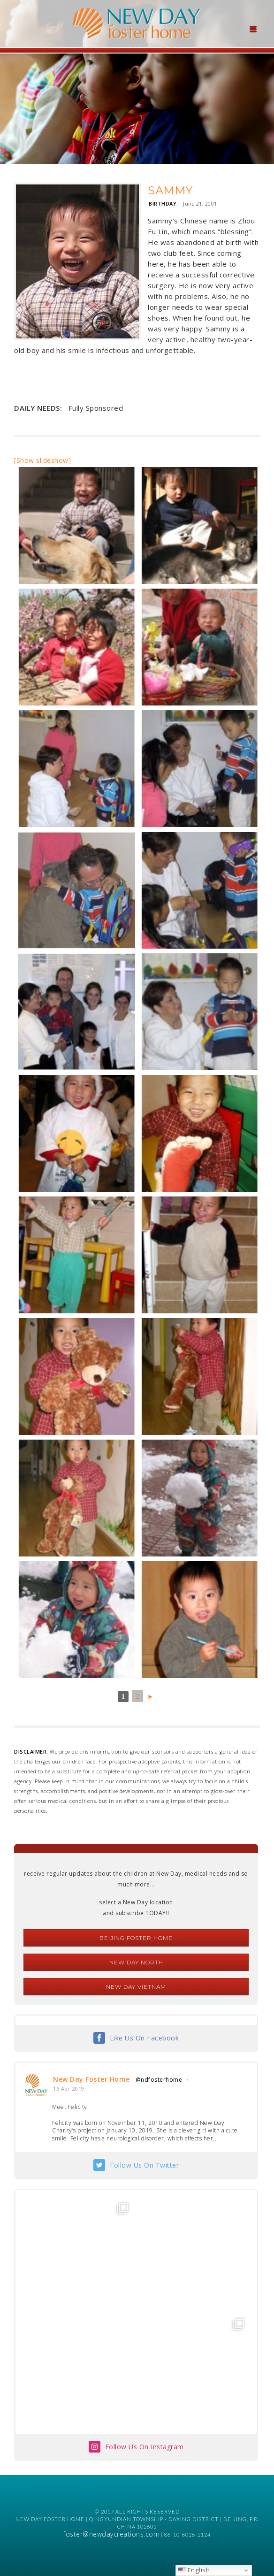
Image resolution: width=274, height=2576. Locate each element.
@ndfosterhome (159, 2080)
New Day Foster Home (91, 2079)
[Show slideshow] (42, 460)
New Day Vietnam (136, 1986)
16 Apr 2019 (68, 2088)
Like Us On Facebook (144, 2037)
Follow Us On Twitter (144, 2165)
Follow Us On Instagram (144, 2446)
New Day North (136, 1962)
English (194, 2570)
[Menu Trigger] (253, 28)
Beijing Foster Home (136, 1937)
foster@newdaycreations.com (111, 2534)
